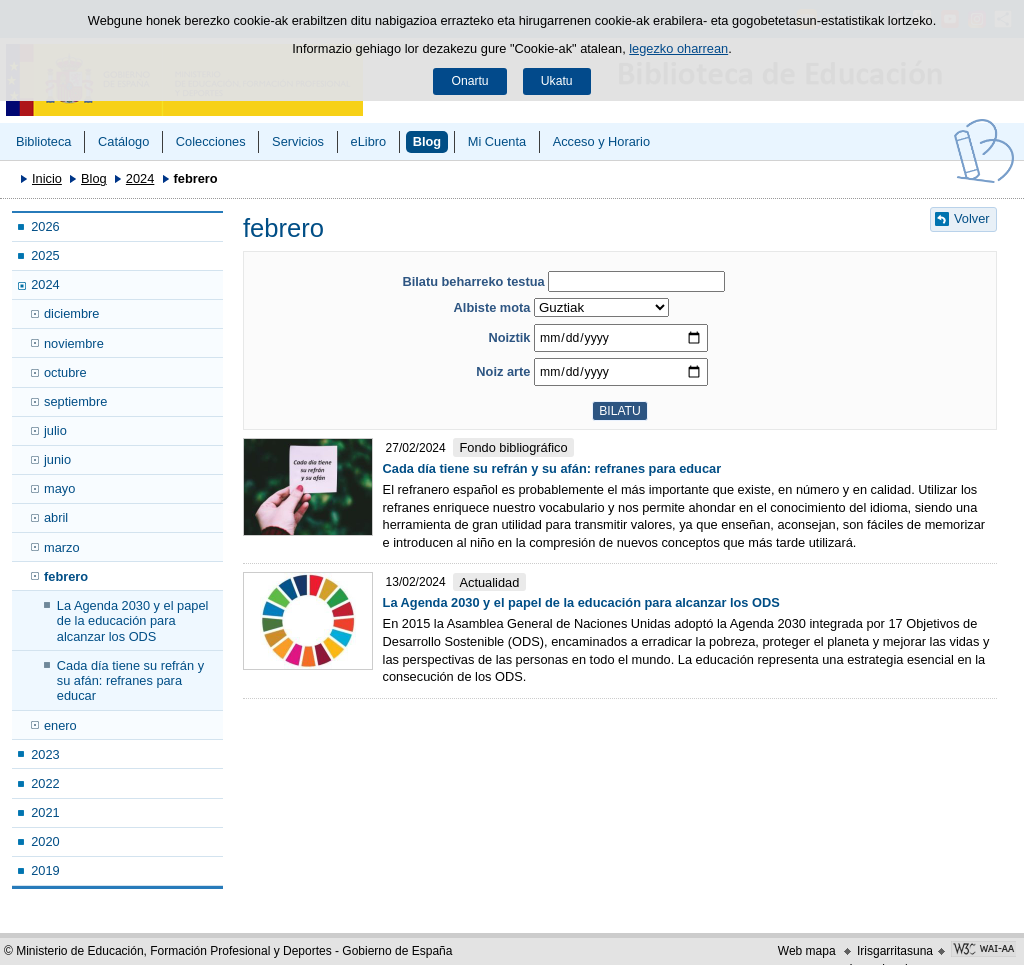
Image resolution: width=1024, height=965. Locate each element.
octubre (65, 372)
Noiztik (509, 337)
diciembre (71, 313)
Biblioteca (44, 141)
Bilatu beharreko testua (473, 281)
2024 (140, 178)
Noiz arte (503, 371)
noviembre (74, 343)
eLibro (369, 141)
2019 (45, 870)
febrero (66, 576)
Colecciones (211, 141)
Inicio (47, 178)
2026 (45, 226)
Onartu (469, 81)
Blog (427, 141)
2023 (45, 754)
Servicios (298, 141)
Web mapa (807, 951)
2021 (45, 812)
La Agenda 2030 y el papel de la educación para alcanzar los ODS (133, 621)
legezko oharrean (678, 48)
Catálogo (123, 141)
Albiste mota (492, 307)
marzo (62, 547)
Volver (972, 218)
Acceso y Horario (601, 141)
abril (56, 517)
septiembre (75, 401)
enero (60, 725)
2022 (45, 783)
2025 (45, 255)
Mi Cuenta (497, 141)
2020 (45, 841)
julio (55, 430)
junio (57, 459)
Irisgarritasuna (895, 951)
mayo (59, 488)
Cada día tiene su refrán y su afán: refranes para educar (130, 681)
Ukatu (557, 81)
